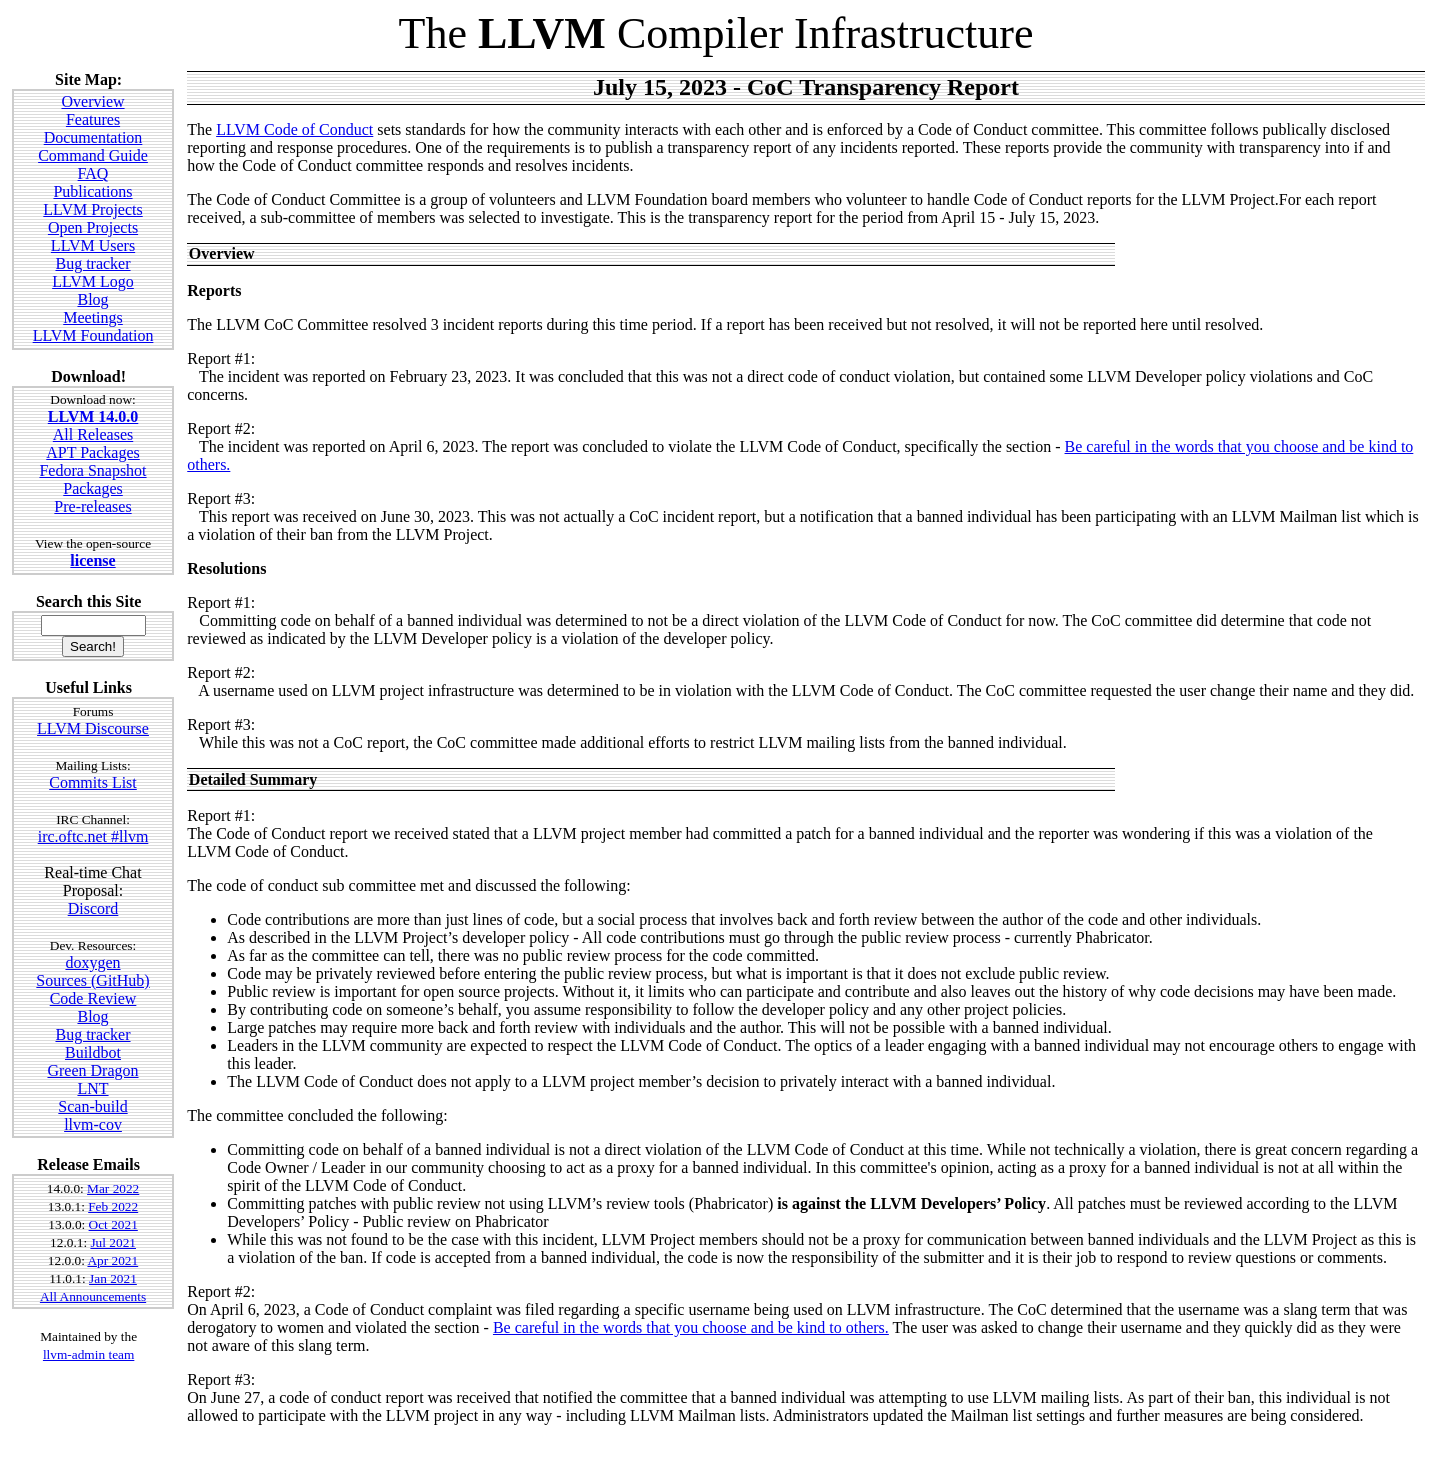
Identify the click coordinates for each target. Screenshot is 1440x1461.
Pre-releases (92, 506)
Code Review (93, 998)
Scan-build (92, 1106)
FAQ (93, 173)
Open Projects (93, 227)
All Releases (93, 434)
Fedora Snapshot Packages (92, 479)
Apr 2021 (112, 1260)
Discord (93, 908)
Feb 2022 (113, 1206)
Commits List (93, 782)
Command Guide (93, 155)
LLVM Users (93, 245)
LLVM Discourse (93, 728)
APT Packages (92, 452)
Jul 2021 (113, 1242)
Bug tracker (92, 263)
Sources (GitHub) (92, 980)
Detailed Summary (253, 779)
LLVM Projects (92, 209)
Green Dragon (92, 1070)
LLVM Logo (93, 281)
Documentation (93, 137)
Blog (92, 299)
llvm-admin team (88, 1354)
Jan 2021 (113, 1278)
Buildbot (93, 1052)
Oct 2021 (113, 1224)
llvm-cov (93, 1124)
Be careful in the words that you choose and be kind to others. (691, 1327)
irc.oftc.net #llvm (93, 836)
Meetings (93, 317)
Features (93, 119)
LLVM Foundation (93, 335)
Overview (92, 101)
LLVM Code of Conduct (294, 129)
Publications (92, 191)
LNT (92, 1088)
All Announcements (93, 1296)
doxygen (92, 962)
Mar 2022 (113, 1188)
